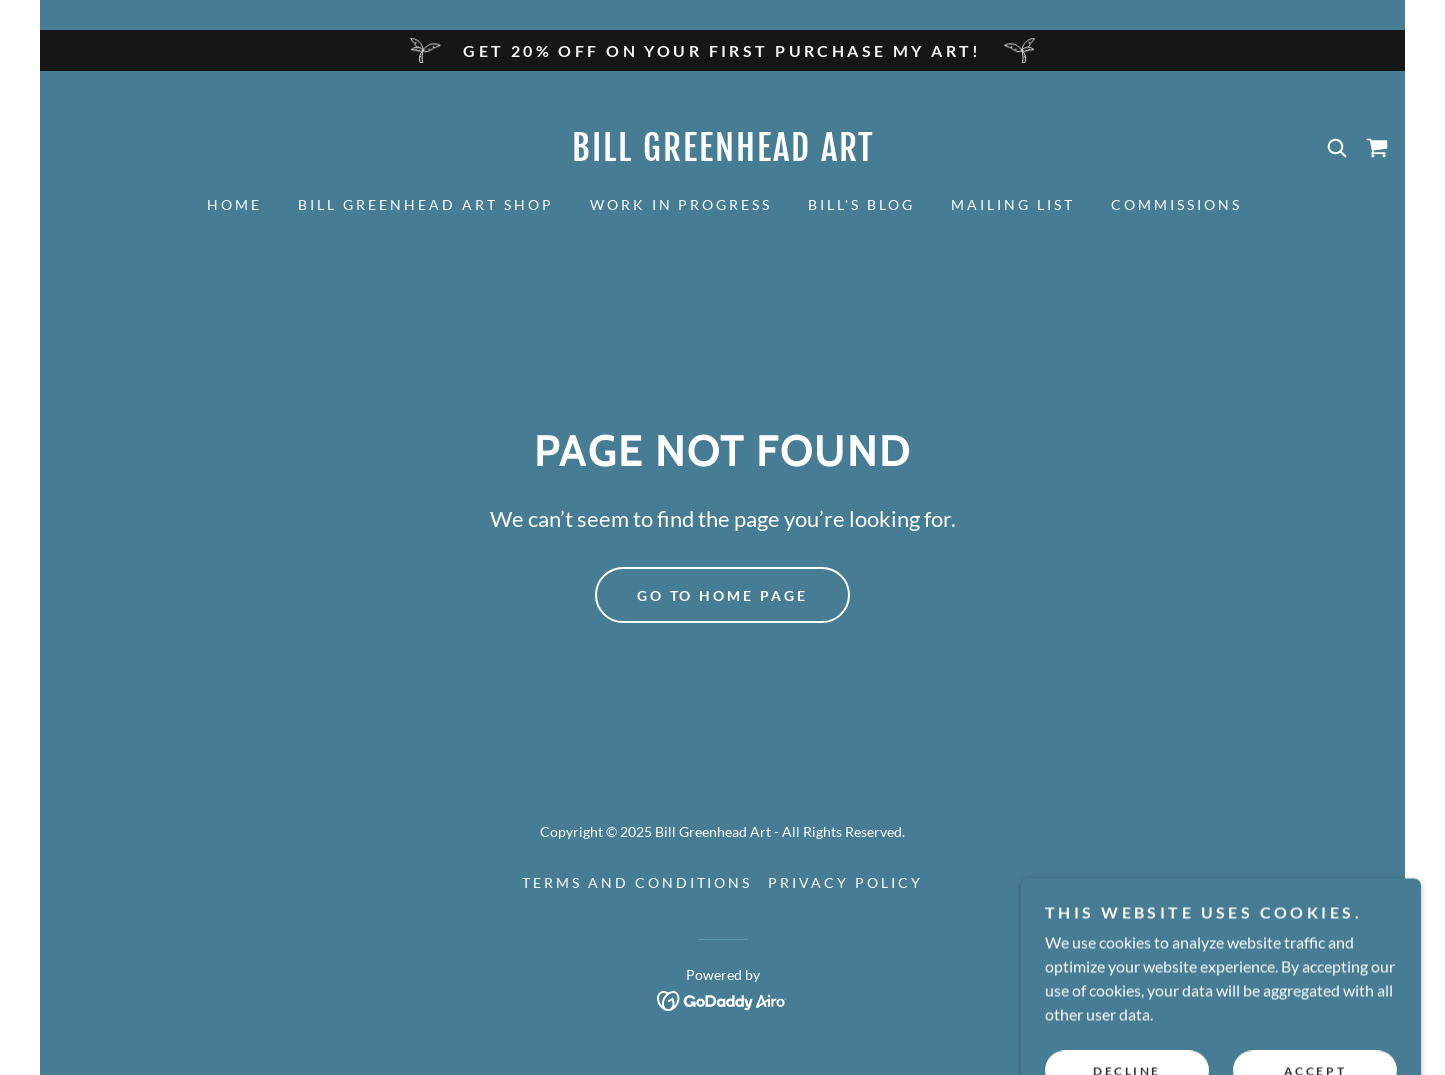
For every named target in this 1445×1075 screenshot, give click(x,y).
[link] (723, 154)
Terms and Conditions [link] (637, 882)
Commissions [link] (1176, 204)
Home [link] (234, 204)
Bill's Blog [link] (861, 204)
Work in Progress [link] (681, 204)
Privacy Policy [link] (845, 882)
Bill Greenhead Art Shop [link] (426, 204)
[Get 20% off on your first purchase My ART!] (722, 50)
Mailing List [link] (1013, 204)
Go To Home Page (723, 595)
